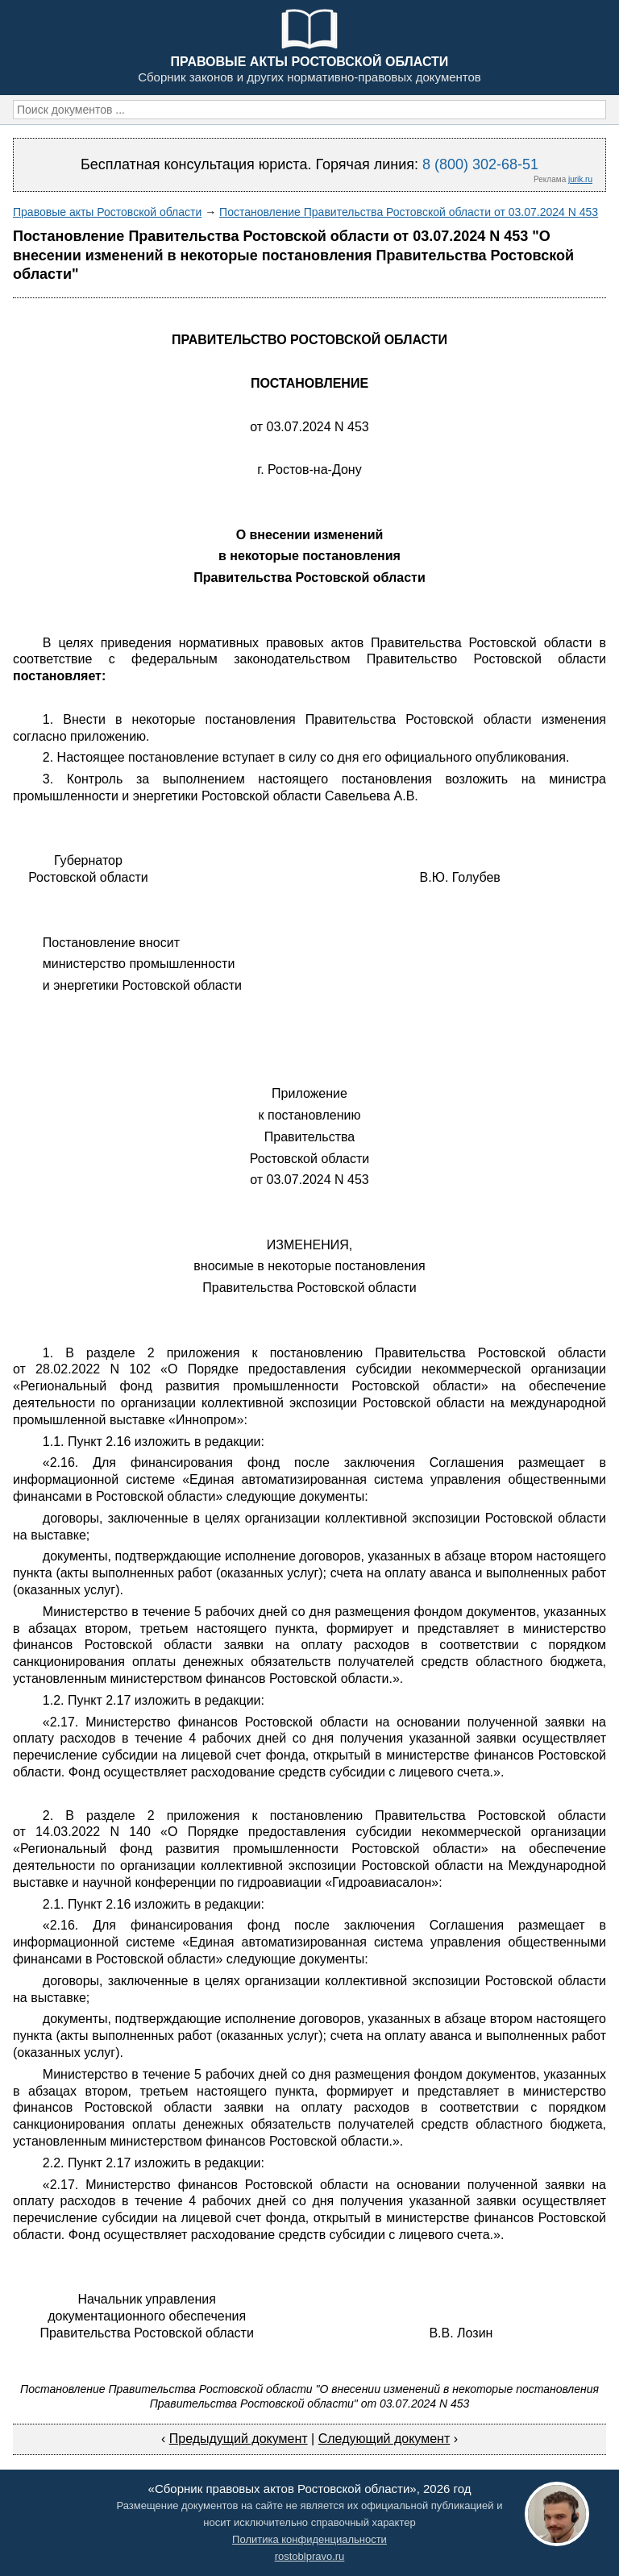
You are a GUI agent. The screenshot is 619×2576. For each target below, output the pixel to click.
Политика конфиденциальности (309, 2539)
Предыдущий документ (238, 2438)
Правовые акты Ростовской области (107, 212)
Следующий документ (384, 2438)
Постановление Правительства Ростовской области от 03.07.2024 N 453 (408, 212)
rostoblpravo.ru (310, 2556)
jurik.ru (580, 179)
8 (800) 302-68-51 (480, 164)
